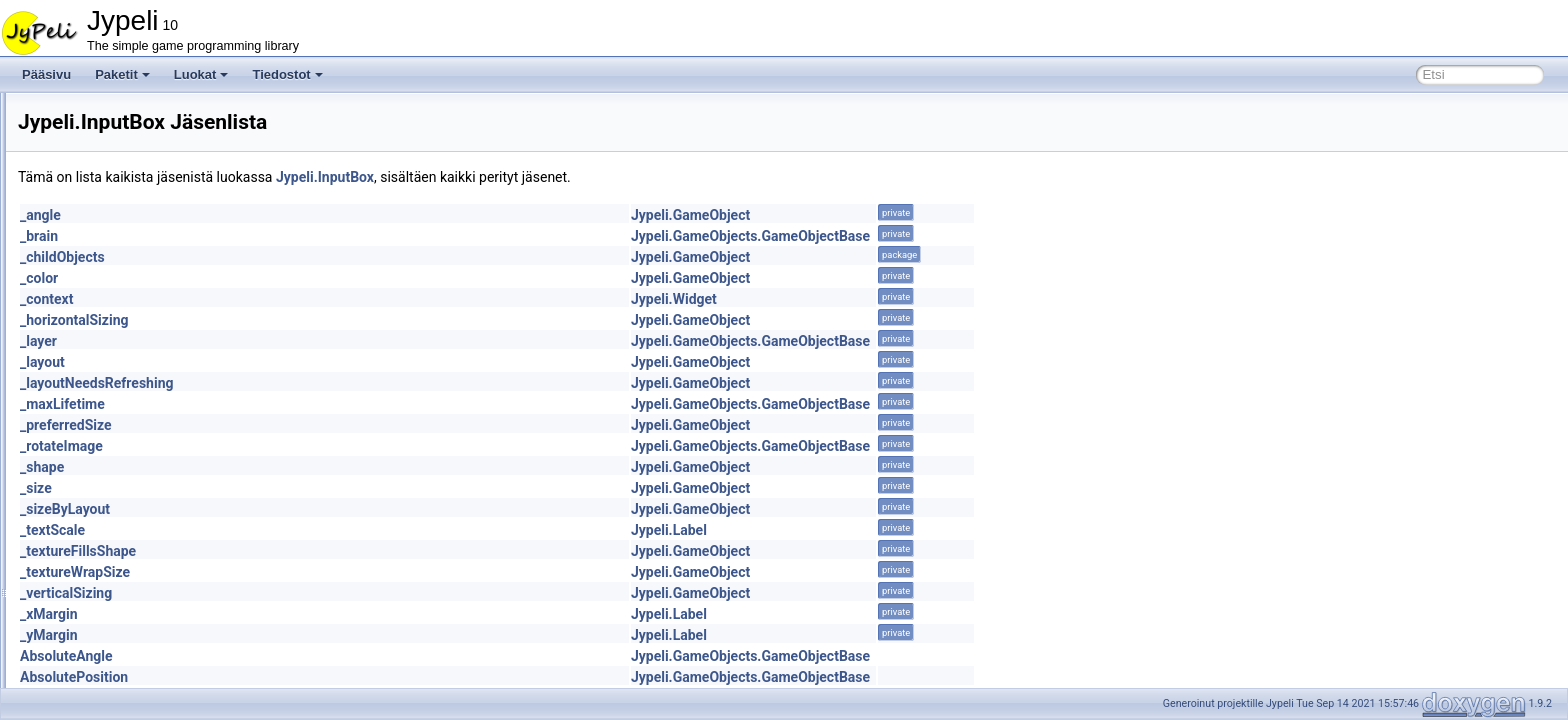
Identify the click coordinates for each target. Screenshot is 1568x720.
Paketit (122, 74)
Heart (96, 136)
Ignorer (101, 268)
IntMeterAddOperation (141, 466)
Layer (97, 620)
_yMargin (299, 635)
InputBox (105, 400)
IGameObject (117, 224)
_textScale (302, 530)
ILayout (101, 290)
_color (289, 278)
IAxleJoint (108, 202)
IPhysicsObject (121, 488)
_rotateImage (311, 446)
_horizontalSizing (324, 320)
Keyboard (107, 554)
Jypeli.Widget (924, 299)
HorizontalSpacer (128, 180)
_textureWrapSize (325, 572)
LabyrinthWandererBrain (147, 598)
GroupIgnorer (117, 114)
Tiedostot (287, 74)
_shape (292, 467)
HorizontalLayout (127, 158)
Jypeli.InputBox (575, 177)
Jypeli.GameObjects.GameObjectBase (1000, 236)
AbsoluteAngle (316, 656)
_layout (292, 362)
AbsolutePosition (324, 677)
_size (286, 488)
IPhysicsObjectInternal (141, 510)
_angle (290, 215)
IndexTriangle (118, 356)
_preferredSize (316, 425)
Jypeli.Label (919, 530)
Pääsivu (46, 74)
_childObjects (312, 257)
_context (296, 299)
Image (98, 312)
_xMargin (299, 614)
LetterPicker (114, 642)
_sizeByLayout (315, 509)
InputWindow (116, 422)
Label (96, 576)
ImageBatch (114, 334)
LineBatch (108, 686)
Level (96, 664)
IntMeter (104, 444)
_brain (289, 236)
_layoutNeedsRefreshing (347, 383)
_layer (288, 341)
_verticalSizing (316, 593)
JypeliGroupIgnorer (133, 532)
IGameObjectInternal (137, 246)
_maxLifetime (312, 404)
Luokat (201, 74)
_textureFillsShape (328, 551)
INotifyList (108, 378)
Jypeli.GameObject (940, 215)
